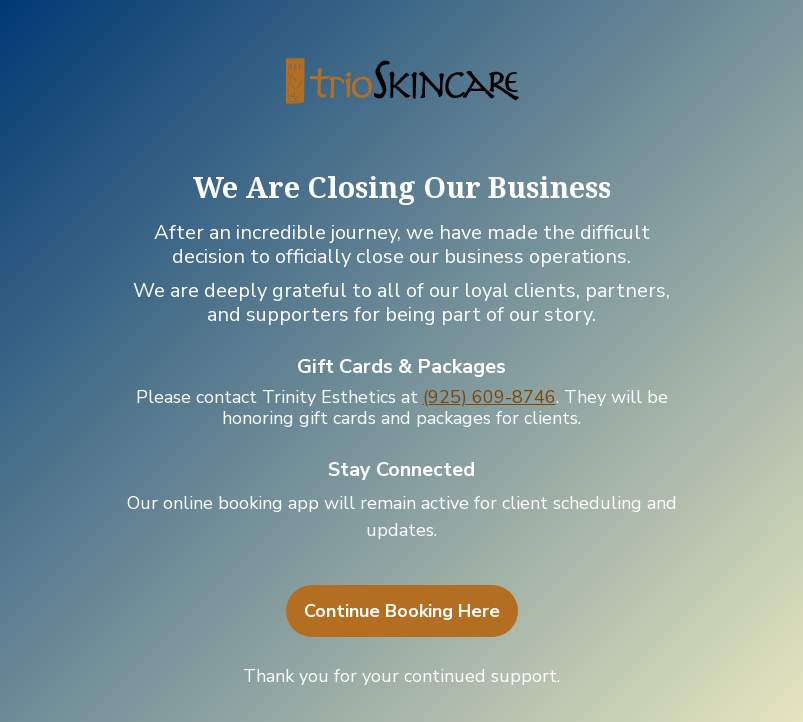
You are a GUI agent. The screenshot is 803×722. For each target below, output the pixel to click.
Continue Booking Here (402, 611)
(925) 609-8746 (489, 397)
